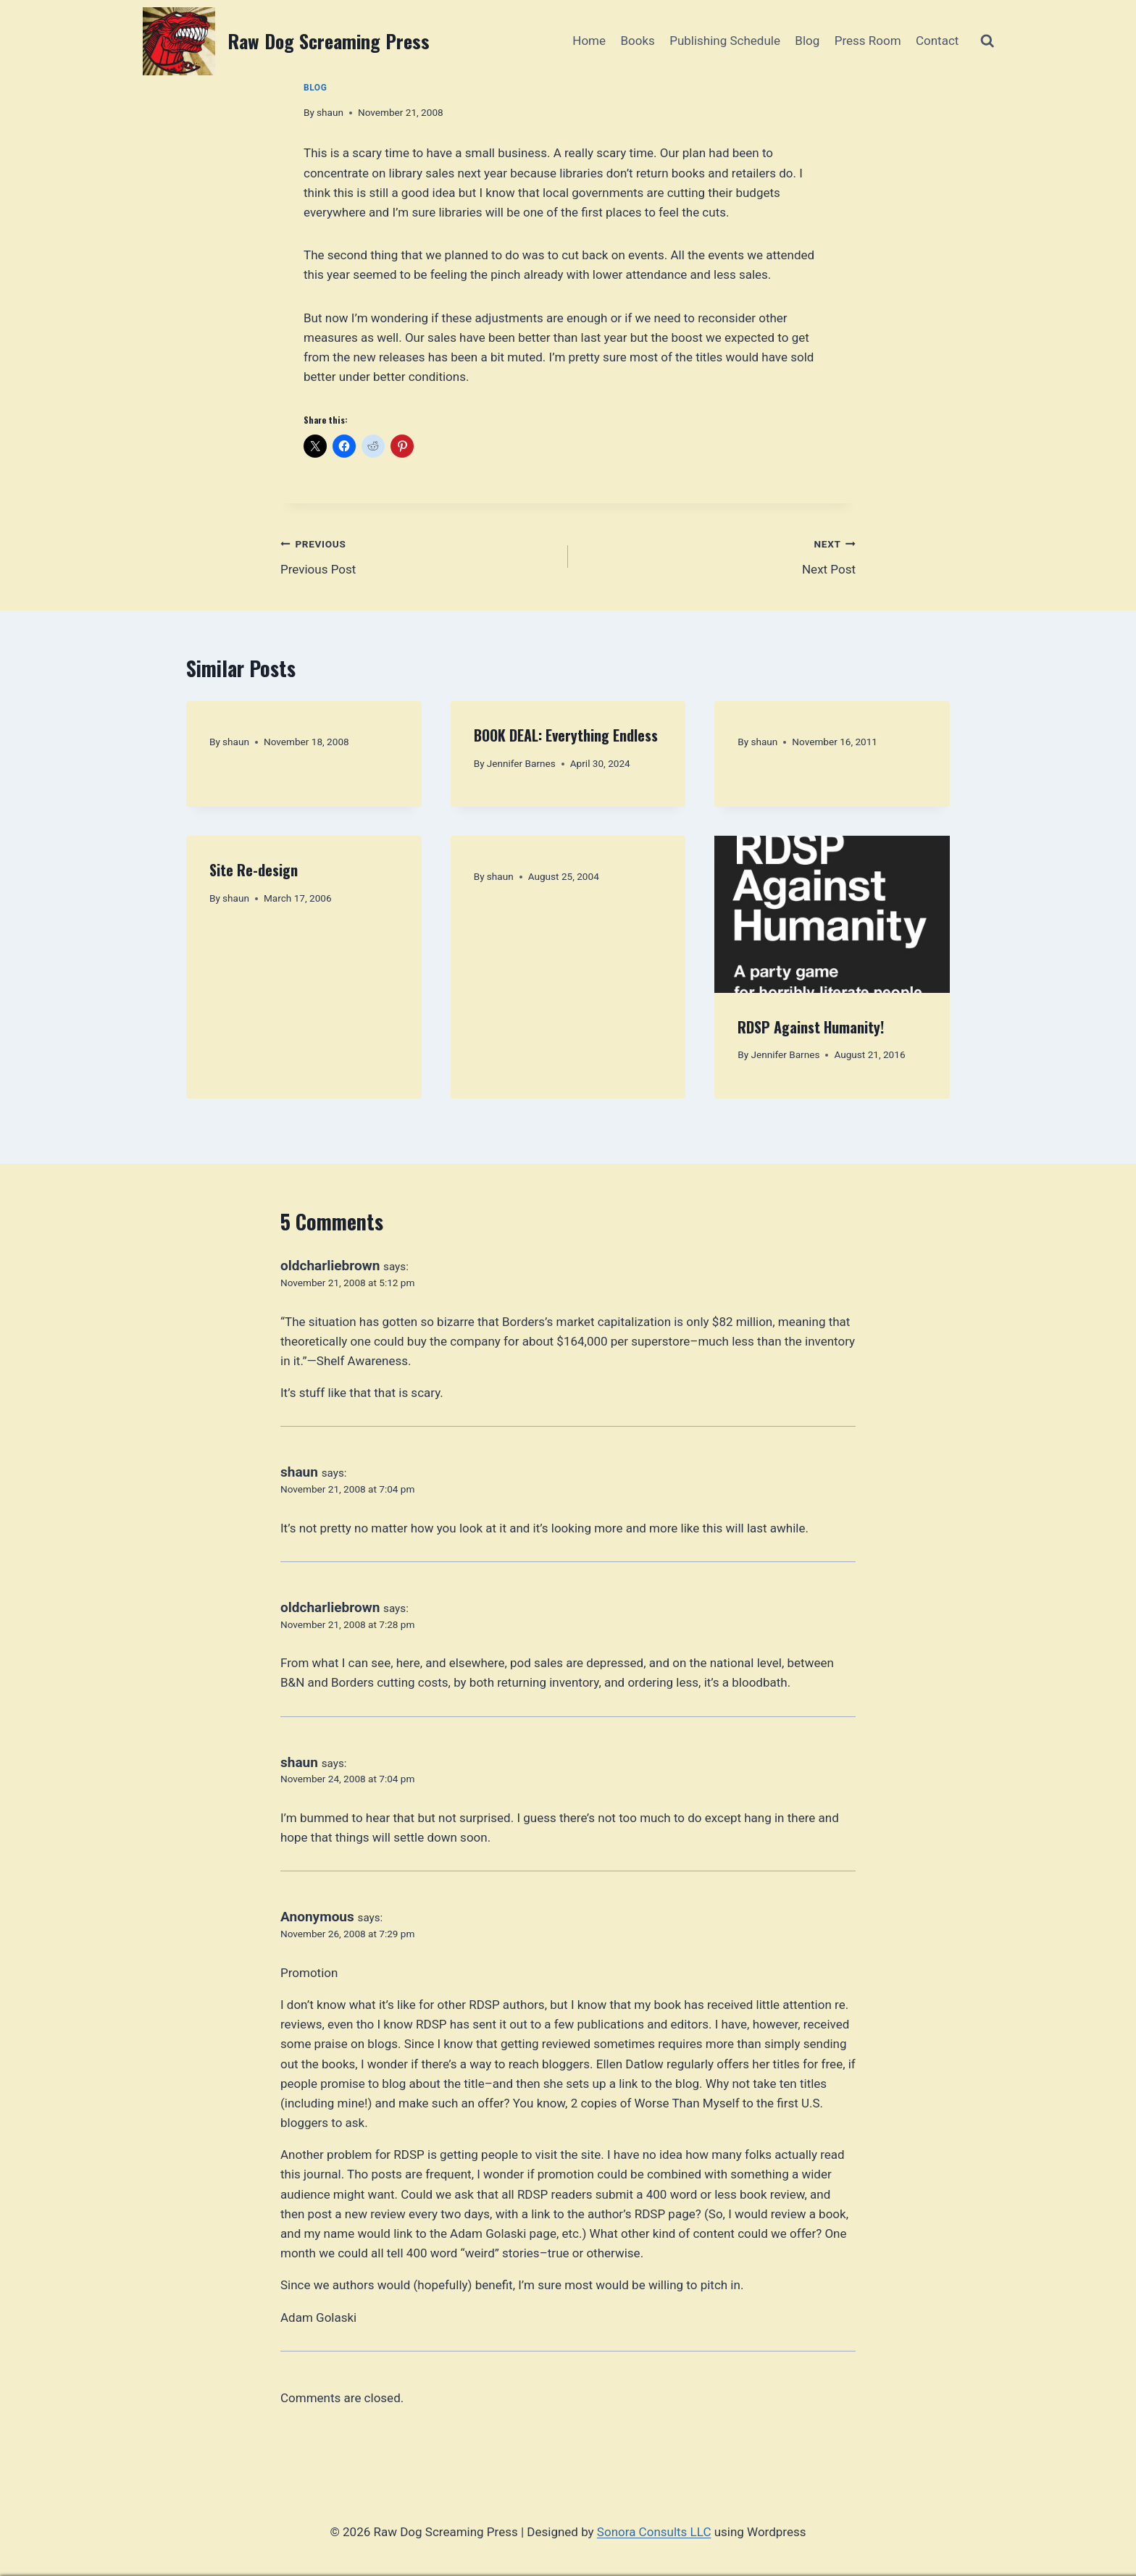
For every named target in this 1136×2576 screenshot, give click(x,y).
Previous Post (418, 555)
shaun (330, 112)
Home (589, 40)
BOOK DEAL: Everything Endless (566, 735)
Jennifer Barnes (521, 763)
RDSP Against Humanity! (811, 1027)
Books (637, 40)
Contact (937, 40)
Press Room (868, 40)
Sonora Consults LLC (654, 2532)
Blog (807, 40)
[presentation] (832, 914)
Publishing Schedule (724, 40)
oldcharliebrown (330, 1265)
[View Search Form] (987, 41)
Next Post (718, 555)
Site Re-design (253, 870)
